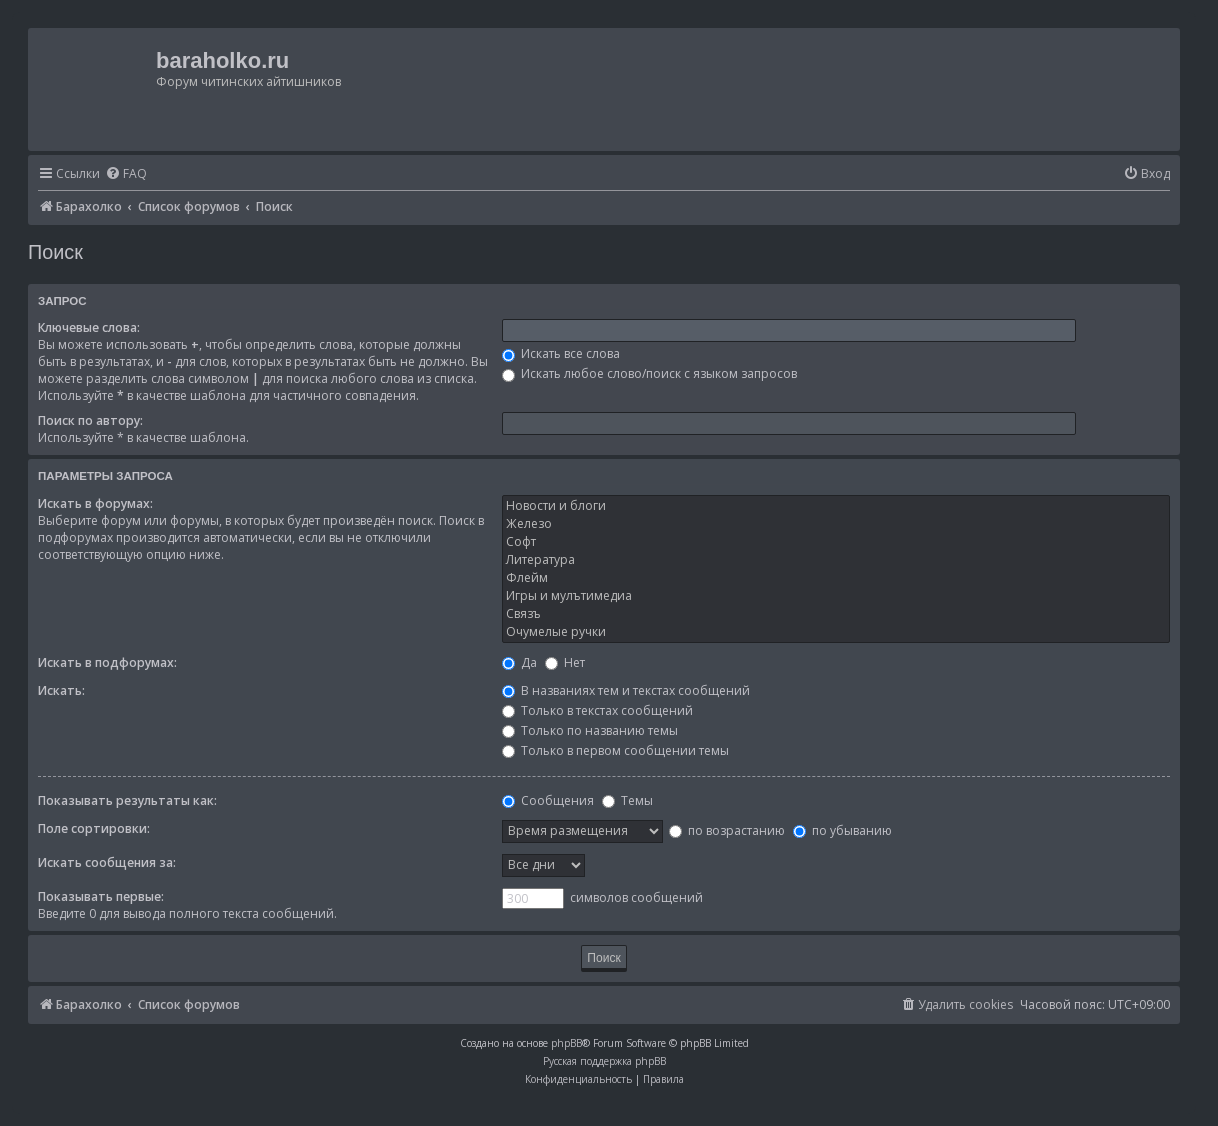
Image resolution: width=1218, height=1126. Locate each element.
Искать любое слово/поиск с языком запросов (649, 373)
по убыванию (842, 830)
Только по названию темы (590, 730)
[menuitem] (126, 174)
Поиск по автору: (90, 420)
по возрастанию (727, 830)
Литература (836, 560)
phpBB (566, 1043)
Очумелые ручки (836, 632)
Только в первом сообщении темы (615, 750)
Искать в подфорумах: (107, 662)
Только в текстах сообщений (597, 710)
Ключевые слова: (89, 327)
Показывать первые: (101, 896)
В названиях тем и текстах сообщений (626, 690)
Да (519, 662)
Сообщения (548, 800)
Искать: (61, 690)
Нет (565, 662)
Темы (627, 800)
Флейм (836, 578)
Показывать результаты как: (127, 800)
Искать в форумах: (95, 503)
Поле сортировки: (94, 828)
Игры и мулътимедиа (836, 596)
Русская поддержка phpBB (604, 1061)
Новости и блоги (836, 506)
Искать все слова (561, 353)
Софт (836, 542)
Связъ (836, 614)
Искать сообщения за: (107, 862)
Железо (836, 524)
